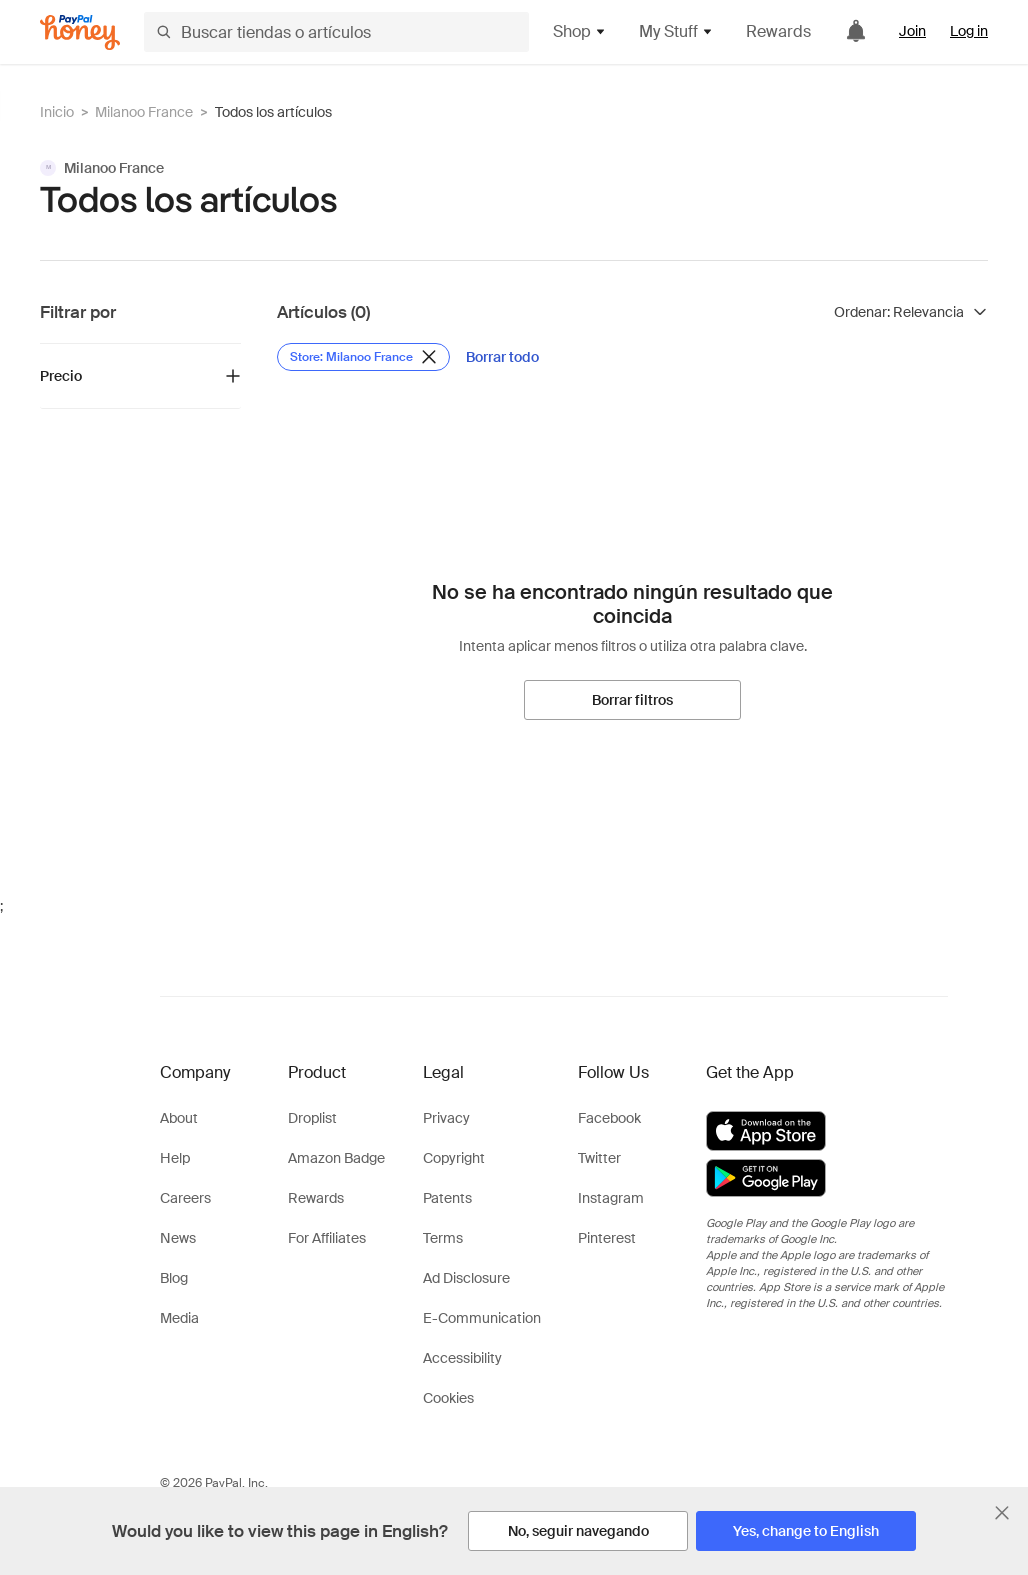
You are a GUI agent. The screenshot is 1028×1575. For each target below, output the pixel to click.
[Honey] (80, 32)
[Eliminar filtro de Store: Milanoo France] (363, 357)
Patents (447, 1198)
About (179, 1118)
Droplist (312, 1118)
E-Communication (482, 1318)
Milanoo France (144, 112)
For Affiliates (327, 1238)
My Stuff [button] (676, 31)
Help (175, 1158)
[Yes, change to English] (806, 1531)
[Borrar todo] (502, 357)
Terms (443, 1238)
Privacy (446, 1118)
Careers (185, 1198)
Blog (174, 1278)
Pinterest (607, 1238)
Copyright (454, 1158)
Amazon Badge (336, 1158)
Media (179, 1318)
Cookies (448, 1398)
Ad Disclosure (466, 1278)
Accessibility (462, 1358)
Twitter (599, 1158)
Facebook (609, 1118)
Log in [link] (969, 31)
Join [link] (912, 31)
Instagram (611, 1198)
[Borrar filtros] (632, 700)
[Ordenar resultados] (911, 312)
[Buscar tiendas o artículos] (336, 32)
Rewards (778, 31)
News (178, 1238)
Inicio (57, 112)
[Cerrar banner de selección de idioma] (1002, 1513)
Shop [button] (580, 31)
